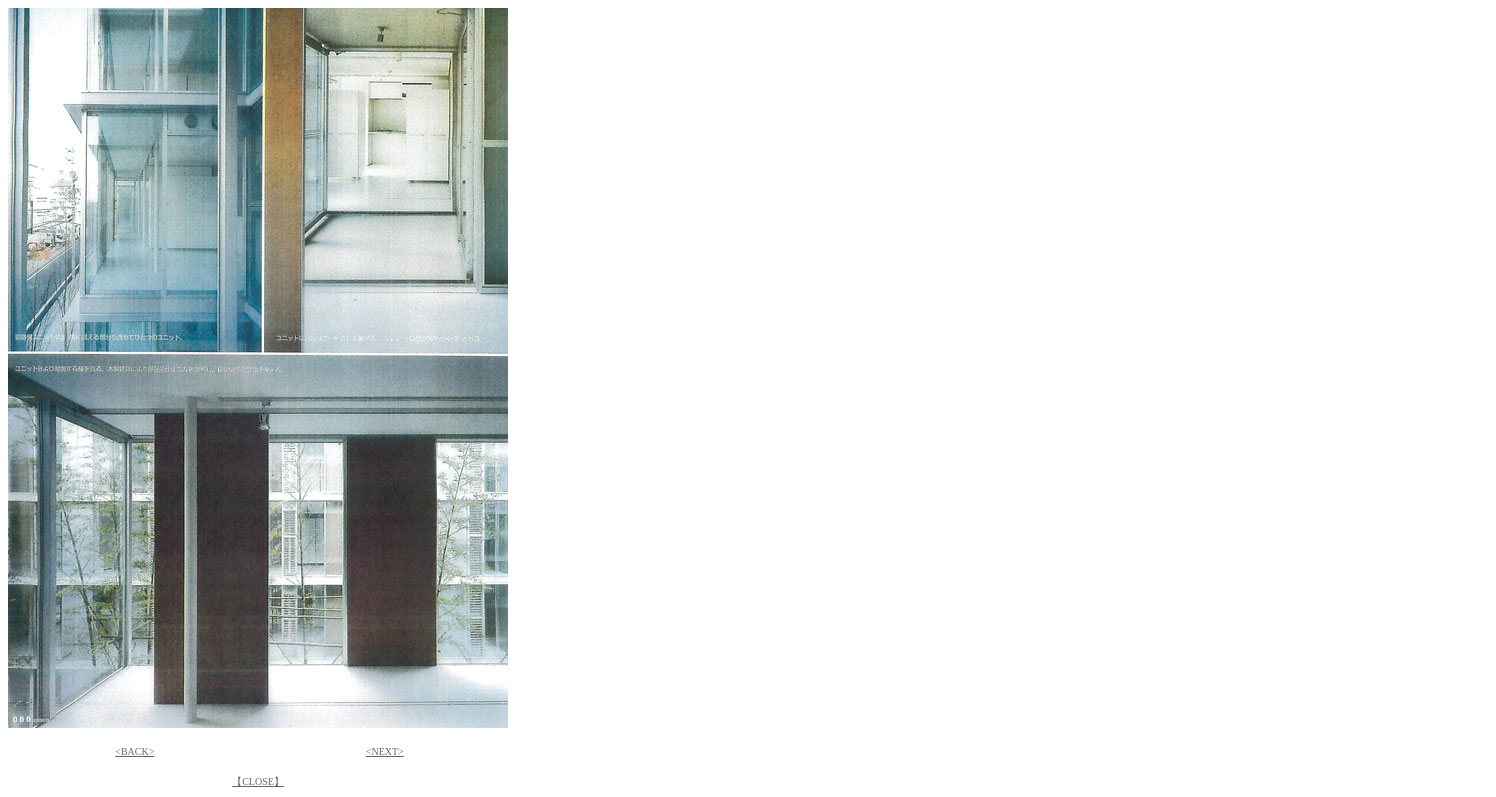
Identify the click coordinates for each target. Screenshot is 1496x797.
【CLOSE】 (258, 781)
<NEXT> (385, 751)
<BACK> (134, 751)
